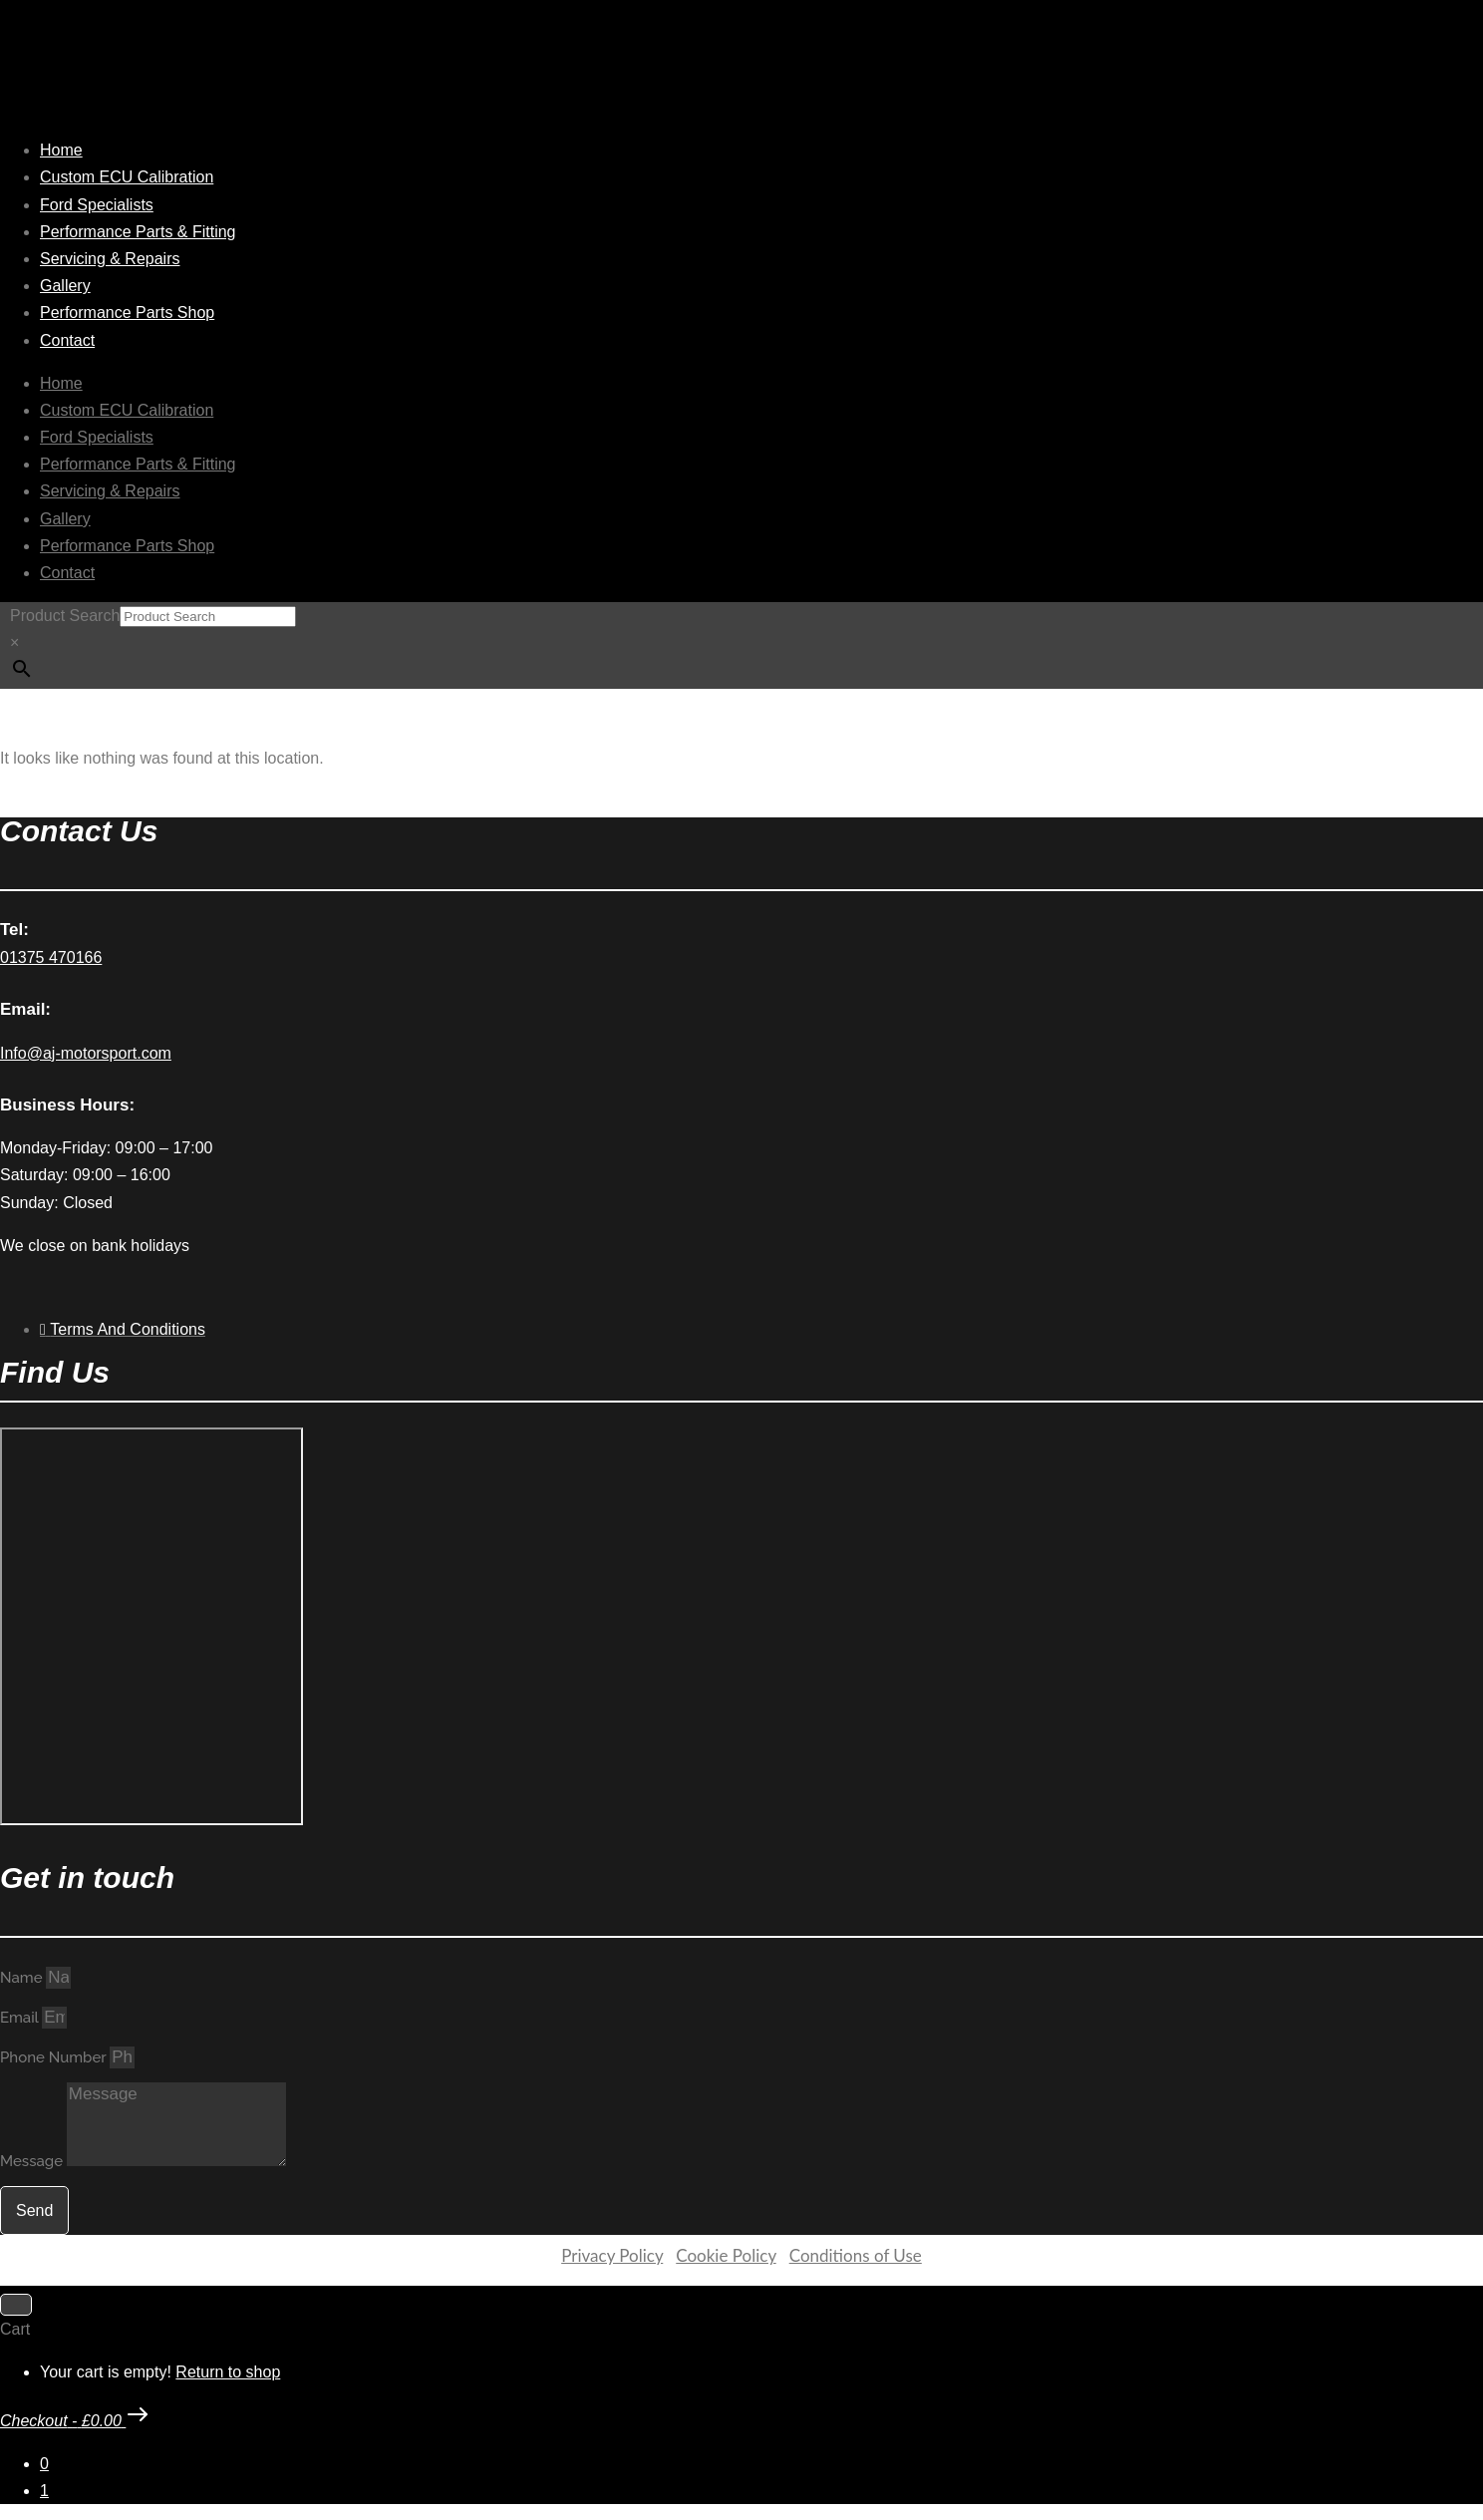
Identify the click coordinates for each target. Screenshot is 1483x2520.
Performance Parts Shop (127, 312)
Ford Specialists (96, 204)
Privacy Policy (612, 2255)
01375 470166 (51, 957)
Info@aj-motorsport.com (85, 1053)
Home (61, 150)
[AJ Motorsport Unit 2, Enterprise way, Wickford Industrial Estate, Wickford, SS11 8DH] (151, 1626)
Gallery (65, 285)
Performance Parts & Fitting (138, 231)
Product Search (65, 615)
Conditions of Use (855, 2255)
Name (23, 1978)
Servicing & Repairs (110, 258)
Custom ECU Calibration (126, 176)
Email (21, 2018)
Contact (67, 340)
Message (33, 2161)
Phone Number (55, 2057)
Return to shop (227, 2371)
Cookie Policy (725, 2255)
